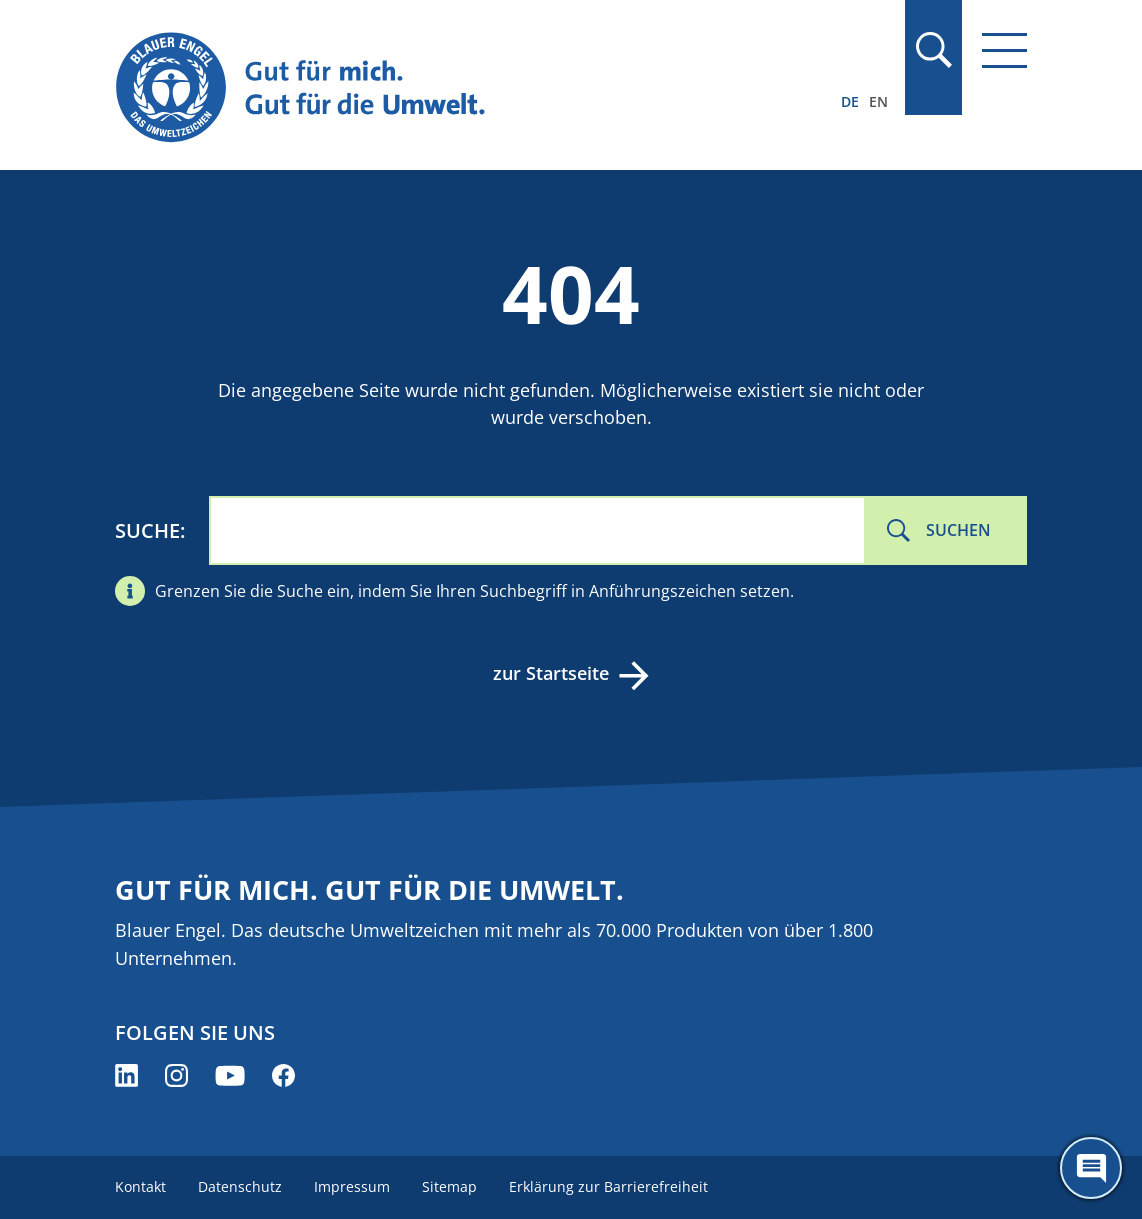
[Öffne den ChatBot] (1091, 1168)
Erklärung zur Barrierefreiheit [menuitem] (608, 1186)
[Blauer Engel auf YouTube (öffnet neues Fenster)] (230, 1075)
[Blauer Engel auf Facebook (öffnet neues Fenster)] (283, 1075)
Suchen (958, 530)
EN (878, 101)
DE (850, 101)
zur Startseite (551, 673)
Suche (147, 530)
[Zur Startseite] (434, 88)
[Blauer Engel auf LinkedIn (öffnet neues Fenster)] (126, 1075)
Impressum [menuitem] (352, 1186)
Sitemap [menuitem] (449, 1186)
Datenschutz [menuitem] (240, 1186)
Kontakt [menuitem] (140, 1186)
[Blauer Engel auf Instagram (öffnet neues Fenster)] (176, 1075)
